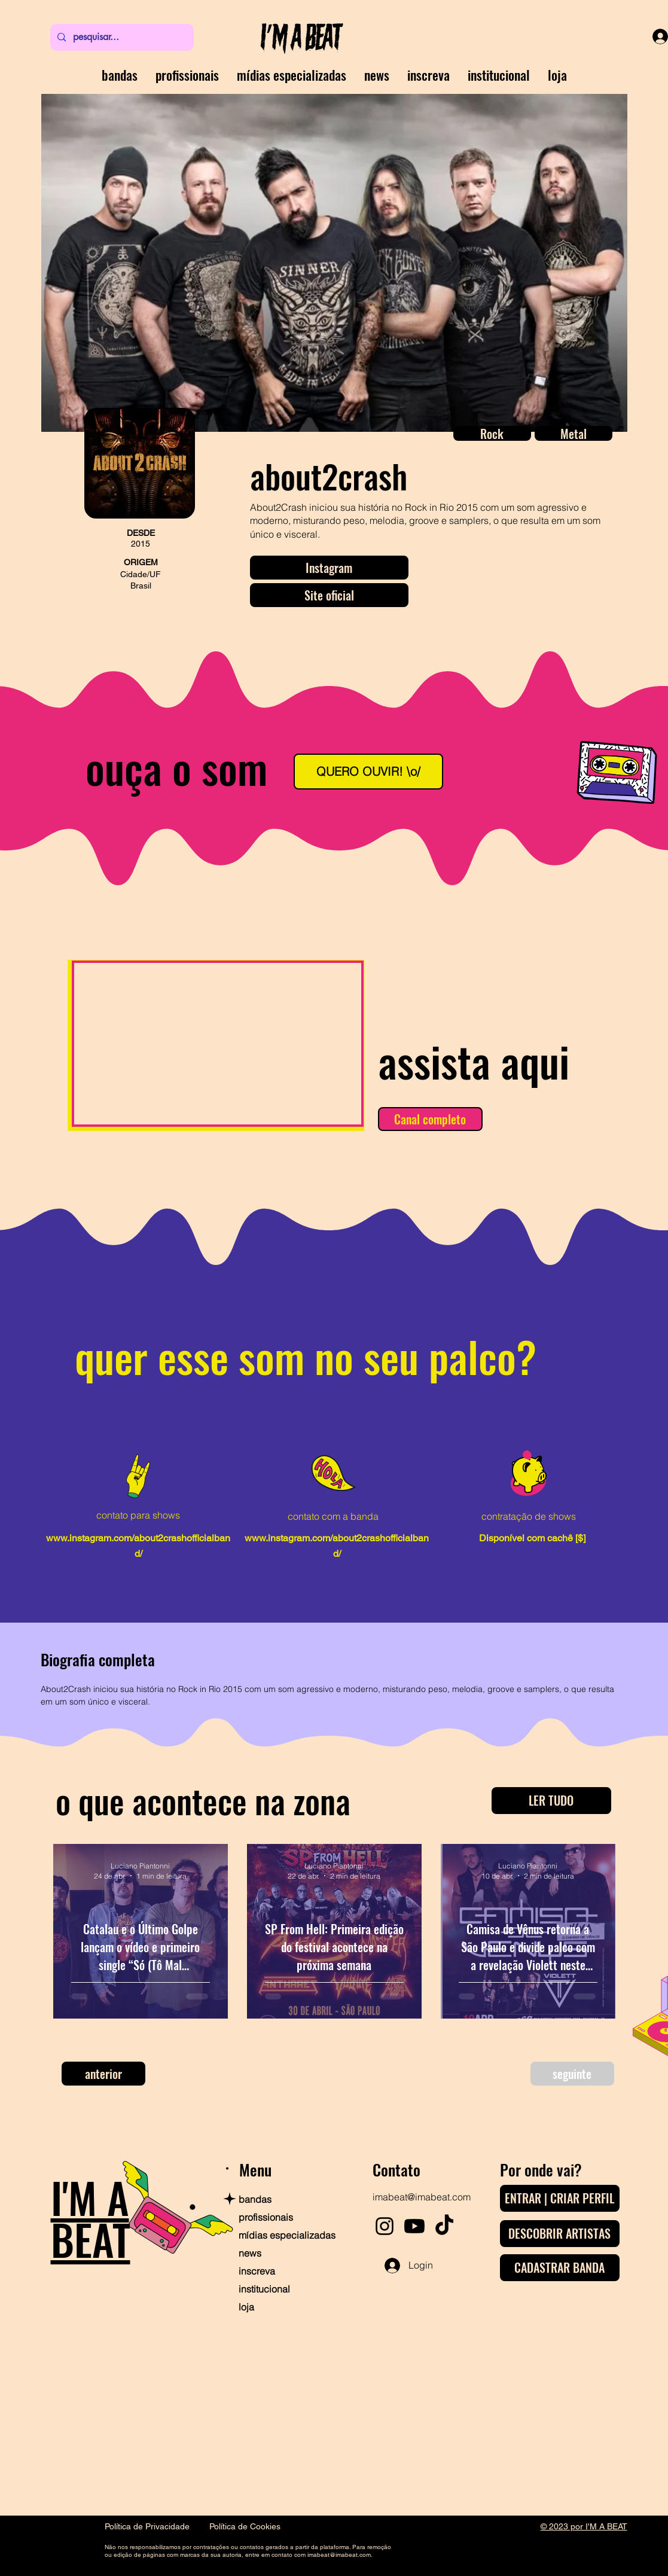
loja (246, 2307)
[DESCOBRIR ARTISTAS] (560, 2233)
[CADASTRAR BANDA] (560, 2267)
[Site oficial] (329, 595)
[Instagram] (329, 568)
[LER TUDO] (551, 1800)
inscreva (257, 2271)
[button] (492, 433)
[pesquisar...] (121, 37)
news (250, 2253)
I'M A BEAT (90, 2218)
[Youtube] (414, 2226)
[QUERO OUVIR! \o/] (368, 771)
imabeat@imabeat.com (422, 2197)
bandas (255, 2199)
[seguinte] (572, 2074)
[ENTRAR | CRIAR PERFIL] (560, 2198)
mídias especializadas (280, 2235)
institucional (264, 2289)
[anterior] (103, 2074)
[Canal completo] (430, 1119)
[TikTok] (444, 2226)
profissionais (266, 2217)
